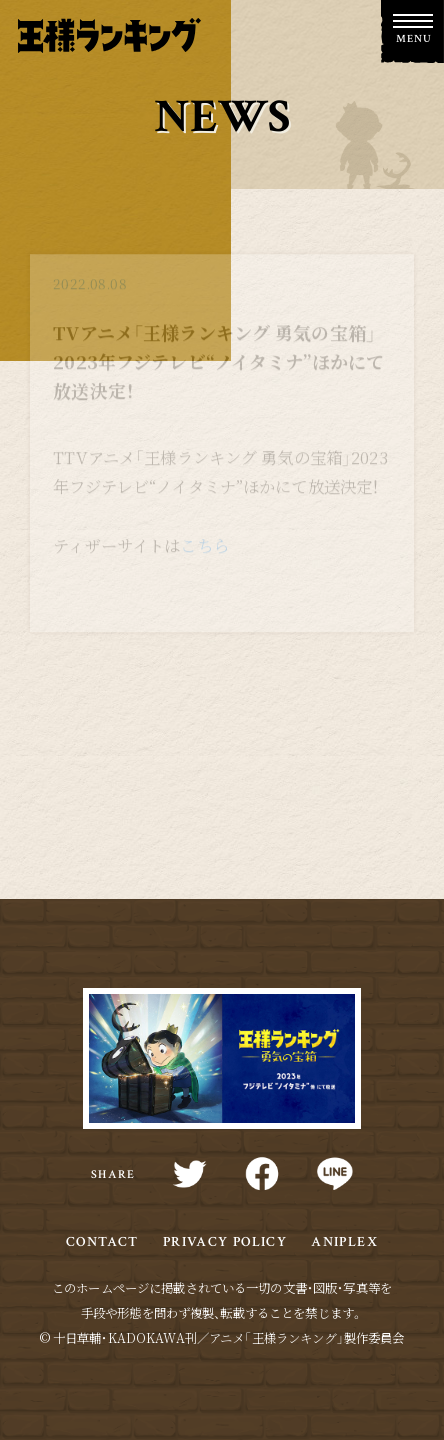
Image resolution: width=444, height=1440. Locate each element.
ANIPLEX (344, 1242)
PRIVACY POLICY (225, 1242)
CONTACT (102, 1242)
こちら (204, 550)
